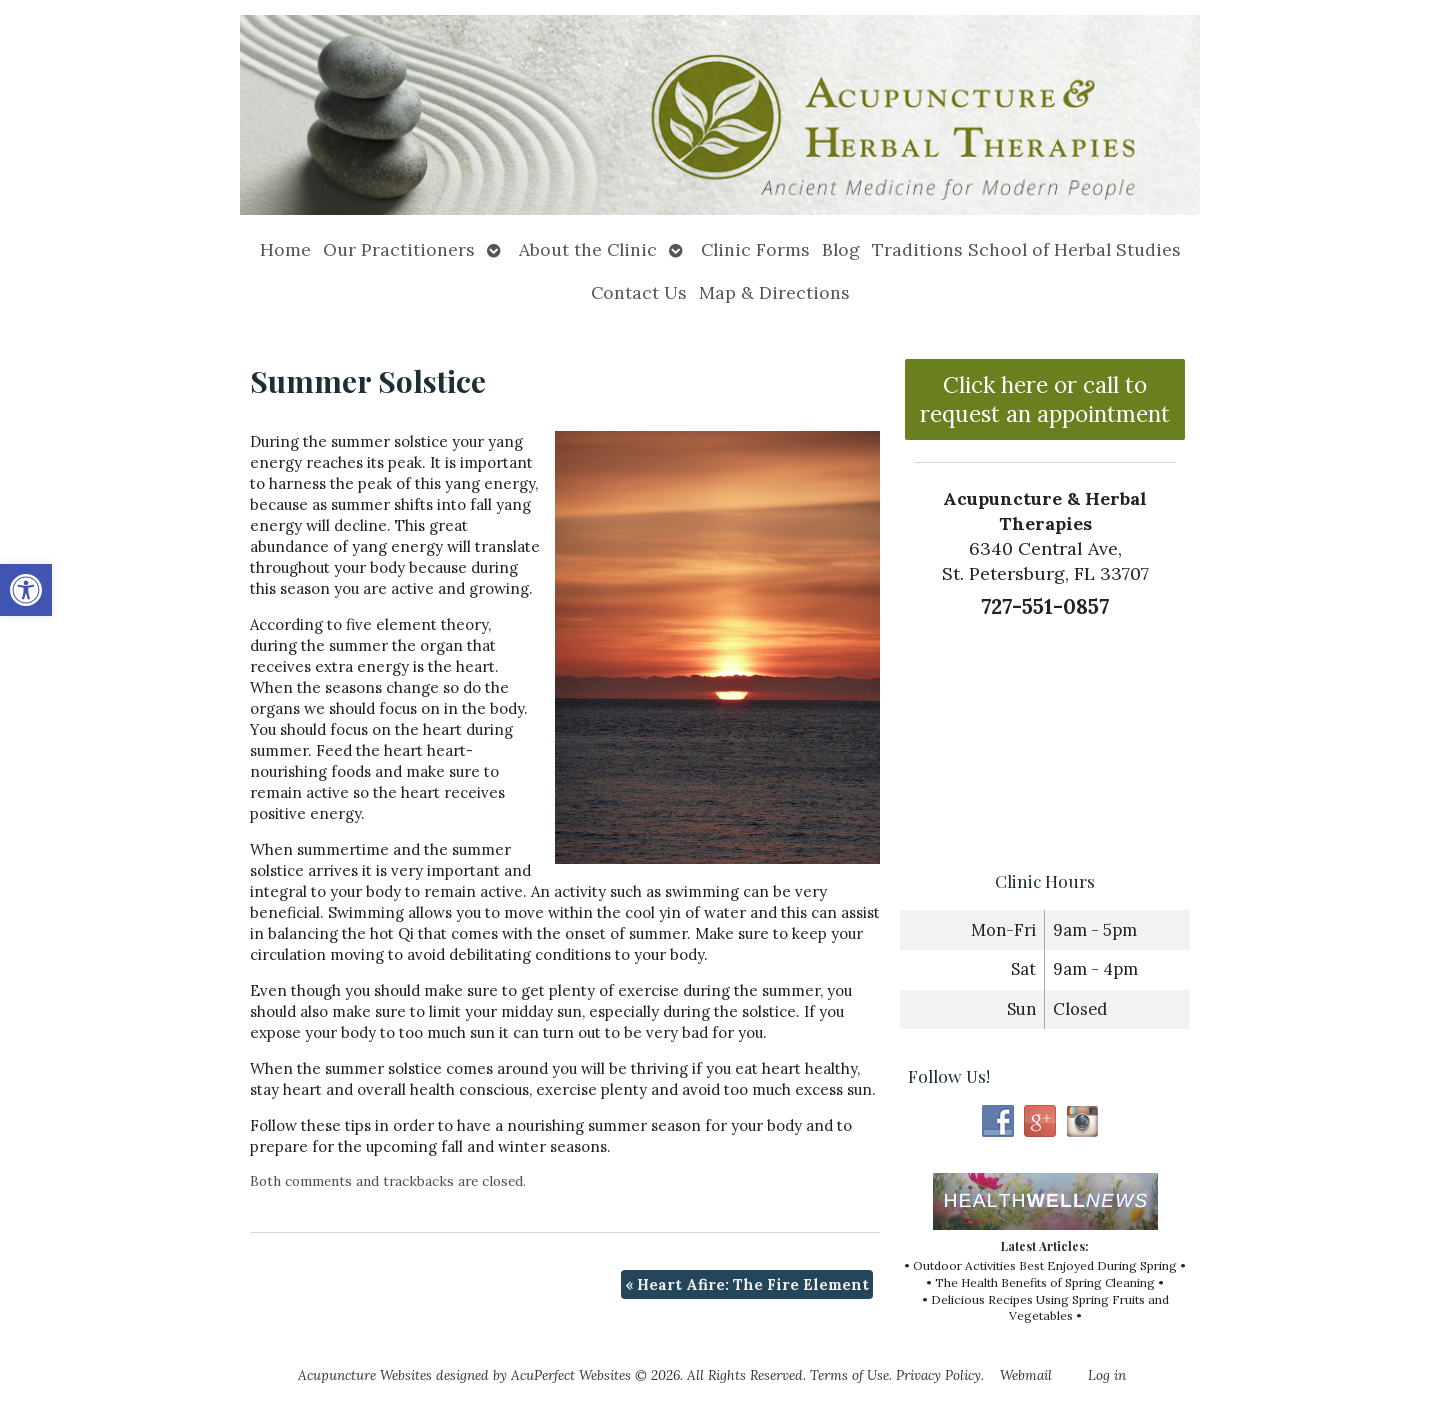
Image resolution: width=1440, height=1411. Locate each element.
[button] (26, 590)
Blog (841, 249)
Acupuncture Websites (365, 1375)
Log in (1107, 1375)
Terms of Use (849, 1375)
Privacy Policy (938, 1375)
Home (285, 249)
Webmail (1026, 1375)
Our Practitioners (399, 249)
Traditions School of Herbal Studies (1026, 249)
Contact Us (639, 292)
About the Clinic (588, 249)
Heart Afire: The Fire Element (747, 1284)
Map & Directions (774, 292)
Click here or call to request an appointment (1045, 399)
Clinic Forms (755, 249)
